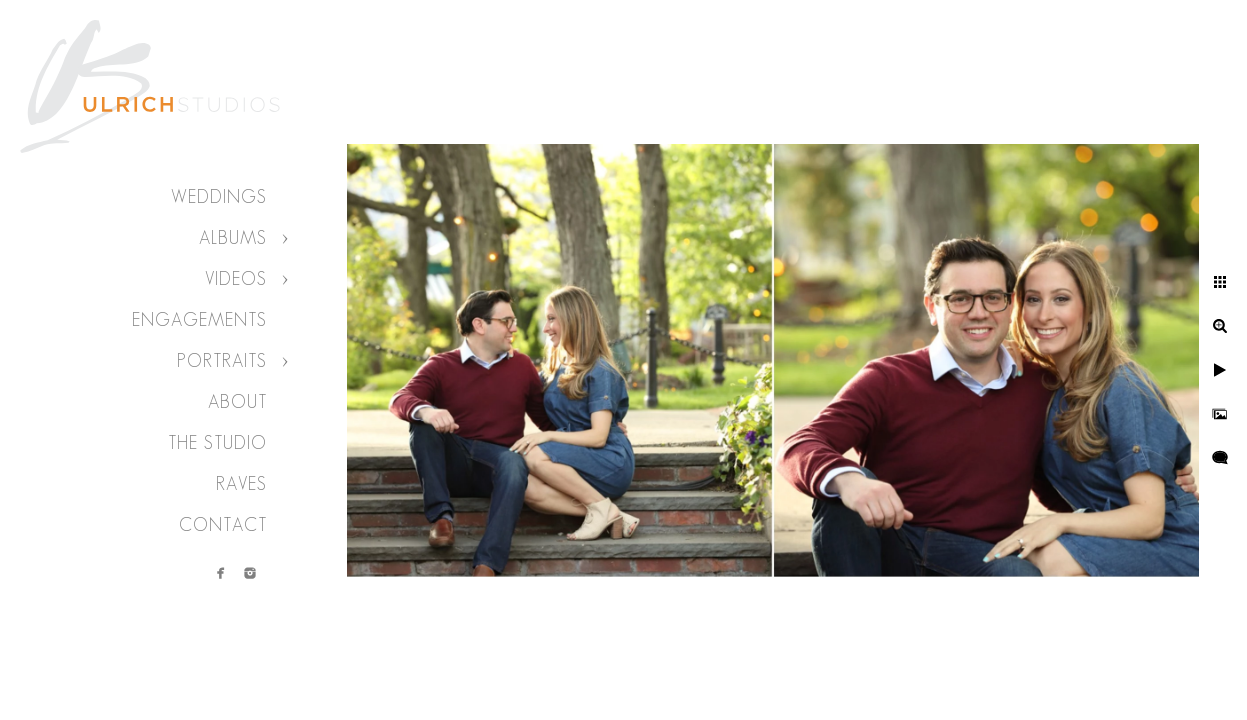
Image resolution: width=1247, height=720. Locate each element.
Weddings (219, 197)
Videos (236, 279)
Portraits (222, 361)
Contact (223, 525)
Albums (233, 238)
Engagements (199, 320)
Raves (241, 484)
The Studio (217, 443)
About (237, 402)
